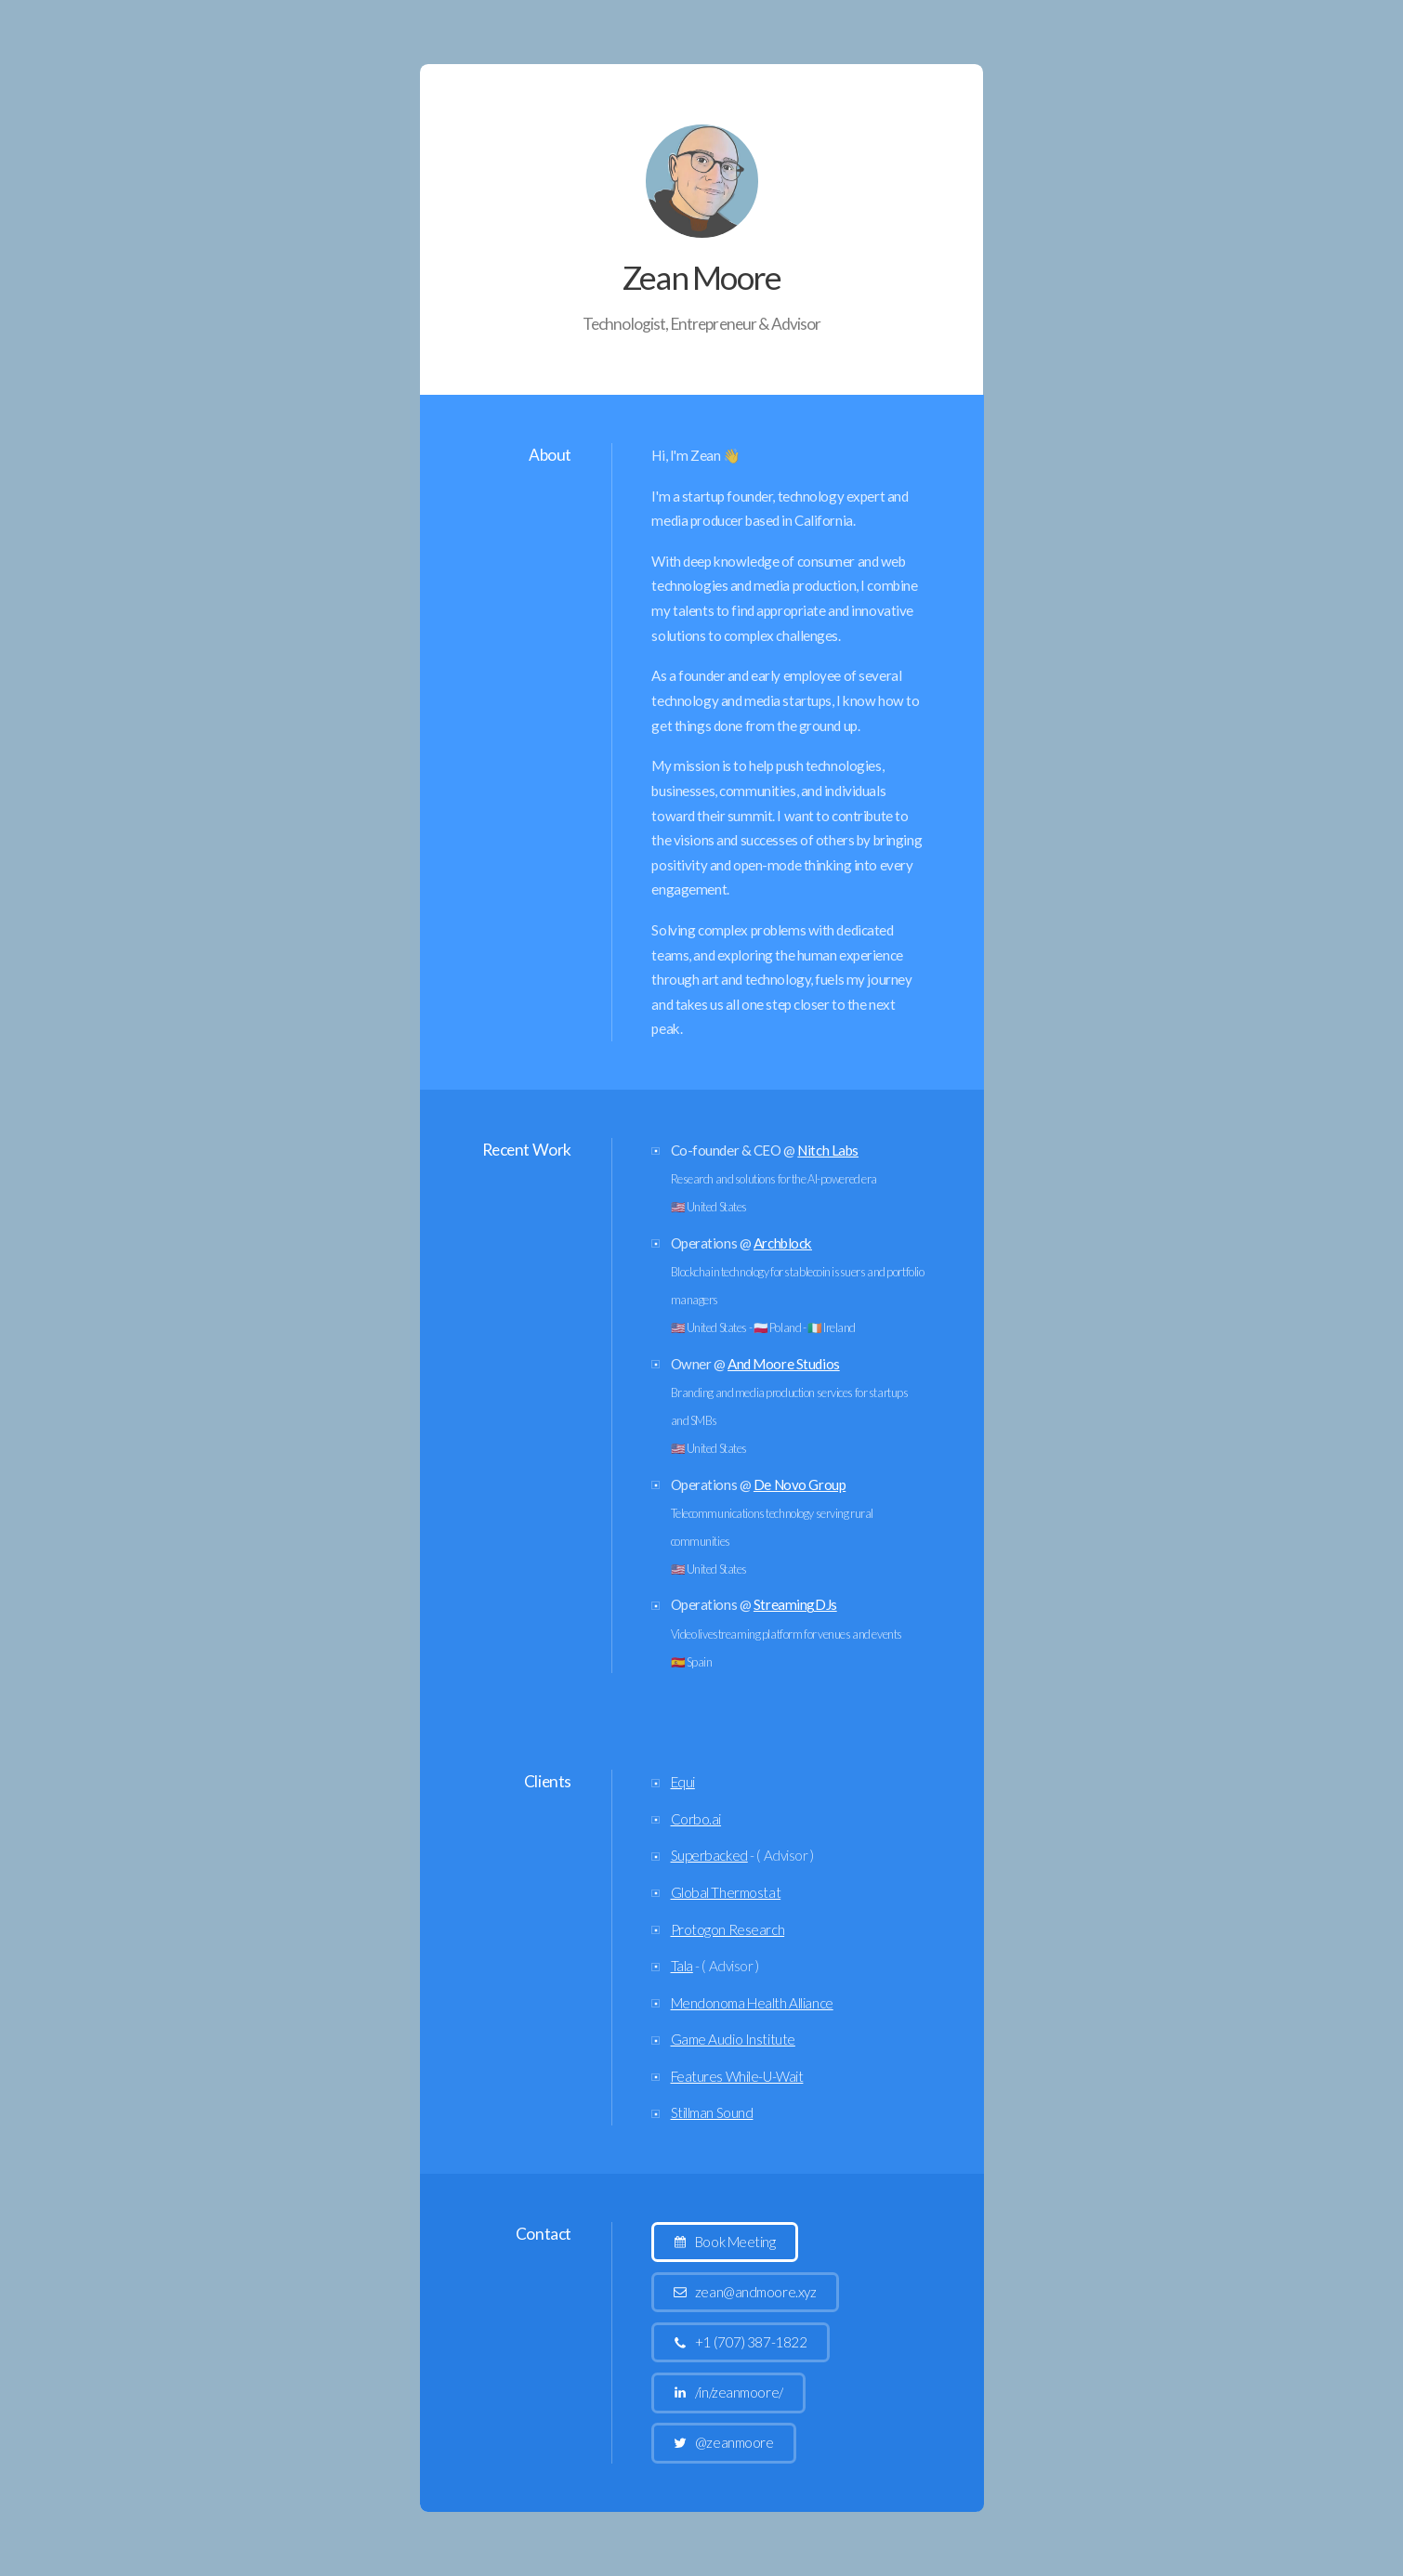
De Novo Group (800, 1484)
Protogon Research (728, 1929)
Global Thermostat (726, 1892)
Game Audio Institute (733, 2039)
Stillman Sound (712, 2112)
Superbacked (709, 1856)
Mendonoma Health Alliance (752, 2002)
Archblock (783, 1243)
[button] (724, 2242)
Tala (682, 1965)
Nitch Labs (828, 1150)
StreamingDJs (795, 1605)
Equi (683, 1781)
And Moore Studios (784, 1363)
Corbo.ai (696, 1819)
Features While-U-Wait (737, 2076)
